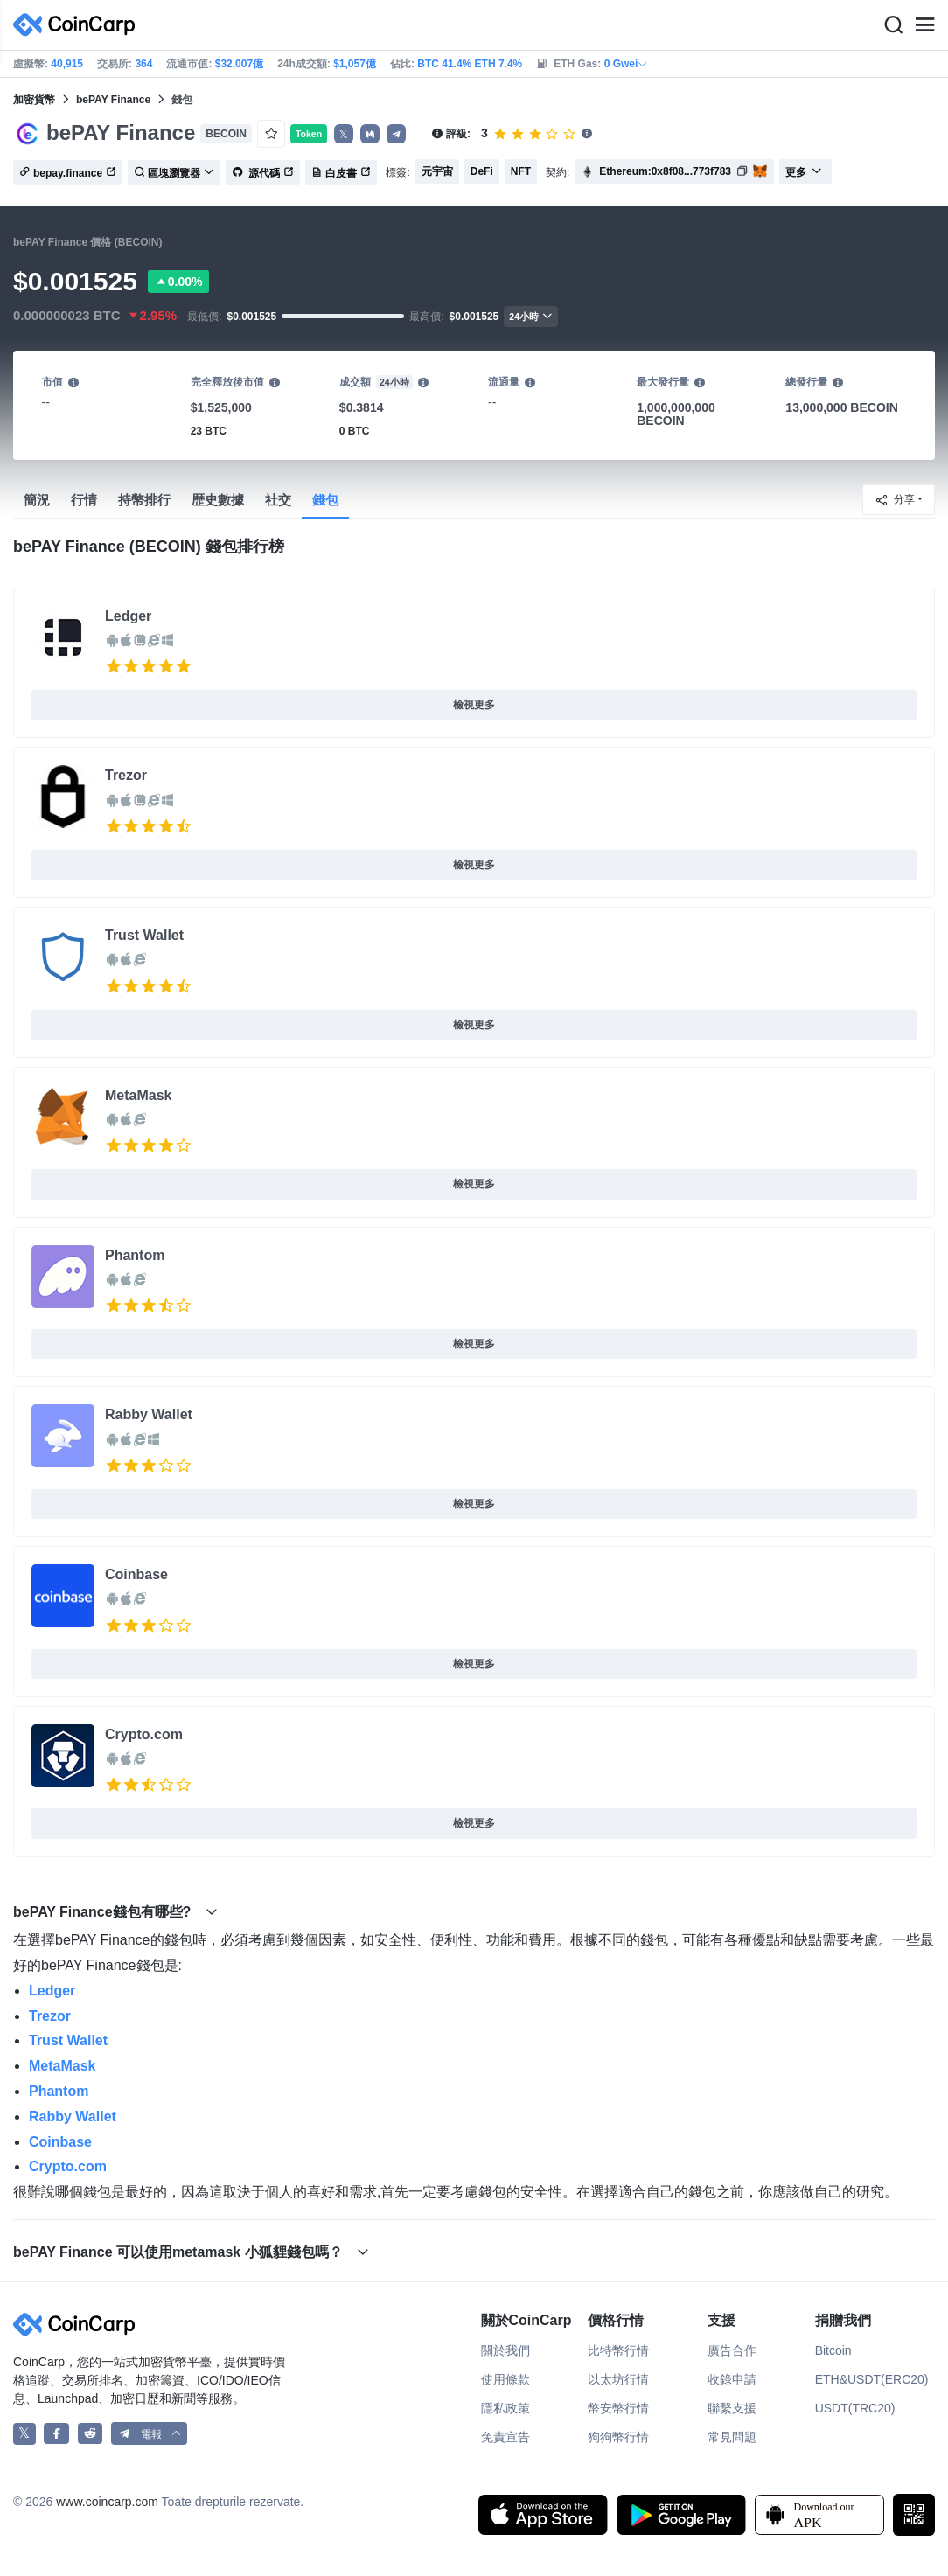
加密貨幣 (34, 100)
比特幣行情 (618, 2350)
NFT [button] (521, 171)
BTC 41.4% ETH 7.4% (469, 64)
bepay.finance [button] (67, 173)
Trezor (126, 775)
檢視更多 (474, 705)
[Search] (892, 25)
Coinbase (136, 1574)
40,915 (67, 64)
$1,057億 (354, 64)
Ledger (128, 616)
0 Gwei (626, 64)
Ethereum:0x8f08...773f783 (665, 171)
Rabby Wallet (148, 1414)
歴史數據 (218, 499)
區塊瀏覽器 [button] (174, 173)
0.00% (178, 281)
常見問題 (732, 2437)
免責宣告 (505, 2437)
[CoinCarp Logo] (78, 24)
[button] (370, 133)
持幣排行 (144, 499)
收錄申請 (732, 2379)
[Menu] (924, 25)
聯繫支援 (732, 2408)
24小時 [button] (531, 316)
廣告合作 (732, 2350)
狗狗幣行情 (618, 2437)
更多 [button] (803, 172)
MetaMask (138, 1095)
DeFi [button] (482, 171)
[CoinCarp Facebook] (56, 2434)
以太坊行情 (618, 2379)
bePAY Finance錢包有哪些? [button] (115, 1911)
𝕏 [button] (343, 135)
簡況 (37, 499)
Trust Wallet (144, 935)
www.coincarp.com (107, 2502)
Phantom (134, 1255)
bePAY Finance (113, 100)
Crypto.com (144, 1734)
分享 (895, 500)
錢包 (325, 499)
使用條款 (505, 2379)
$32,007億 (239, 64)
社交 (278, 499)
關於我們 (505, 2350)
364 (143, 64)
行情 (84, 499)
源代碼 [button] (263, 173)
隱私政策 (505, 2408)
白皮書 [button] (341, 173)
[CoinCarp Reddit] (90, 2434)
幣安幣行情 (618, 2408)
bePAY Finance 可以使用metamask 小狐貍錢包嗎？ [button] (191, 2252)
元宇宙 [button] (437, 171)
